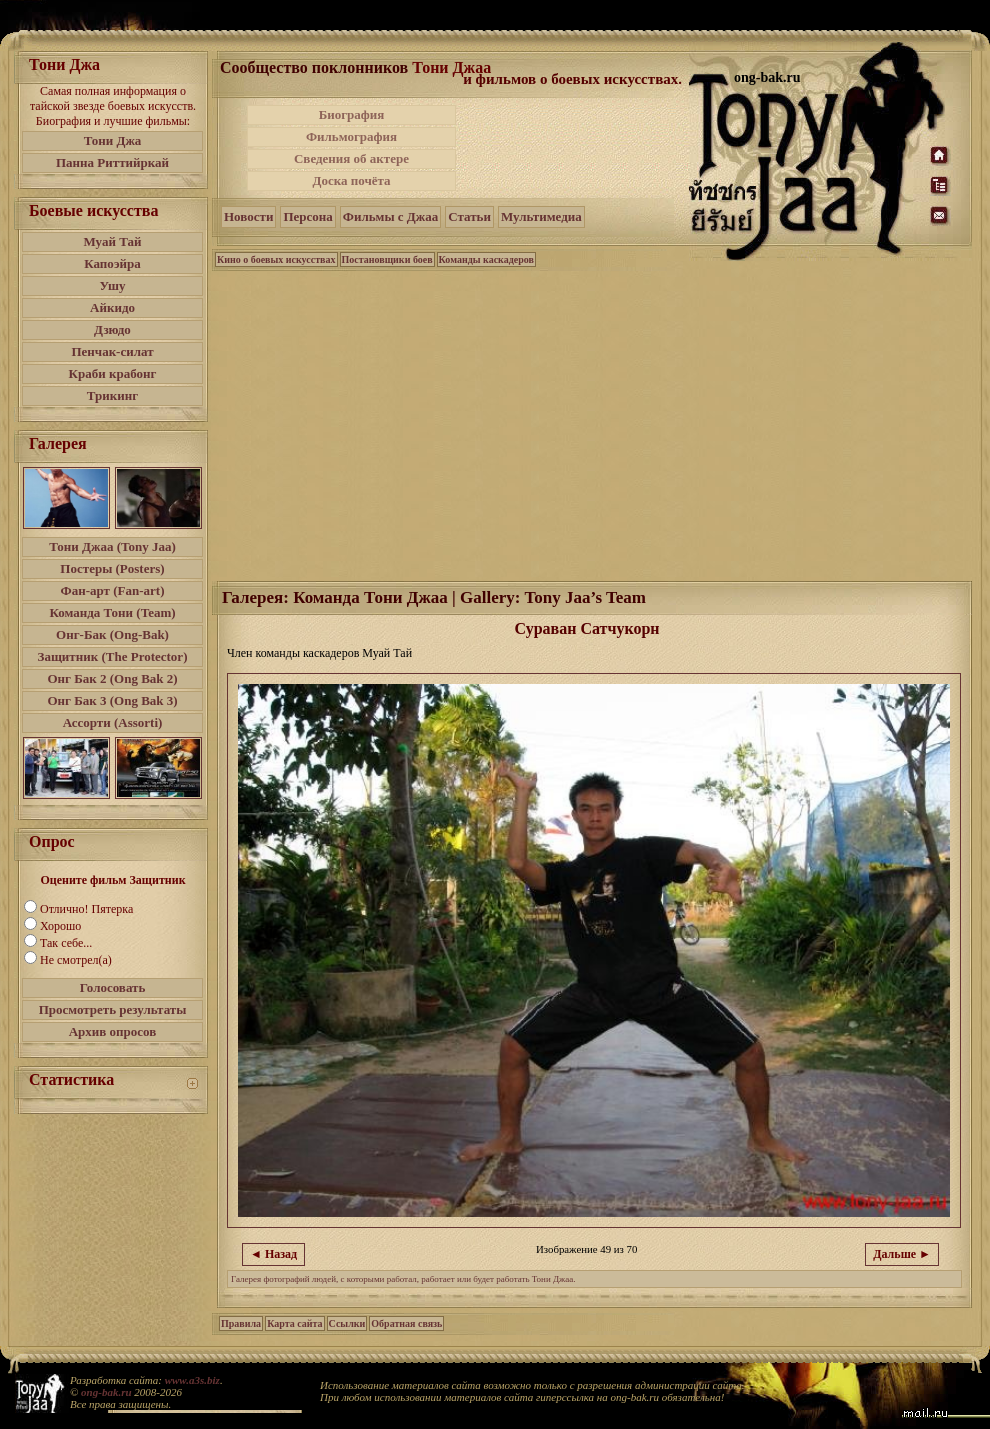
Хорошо (60, 926)
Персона (307, 216)
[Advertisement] (574, 148)
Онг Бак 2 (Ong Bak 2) (112, 678)
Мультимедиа (541, 216)
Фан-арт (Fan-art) (113, 590)
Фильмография (351, 136)
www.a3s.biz (192, 1380)
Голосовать (113, 987)
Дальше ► (902, 1254)
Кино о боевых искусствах (276, 259)
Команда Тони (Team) (112, 612)
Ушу (113, 285)
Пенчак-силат (112, 351)
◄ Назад (273, 1254)
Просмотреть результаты (113, 1009)
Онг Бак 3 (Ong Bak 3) (112, 700)
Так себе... (66, 943)
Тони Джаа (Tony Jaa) (112, 546)
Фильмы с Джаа (390, 216)
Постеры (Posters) (112, 568)
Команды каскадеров (486, 259)
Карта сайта (294, 1323)
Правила (241, 1323)
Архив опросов (113, 1031)
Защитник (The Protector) (113, 656)
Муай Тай (112, 241)
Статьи (469, 216)
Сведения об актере (351, 158)
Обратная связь (406, 1323)
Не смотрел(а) (76, 960)
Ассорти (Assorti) (113, 722)
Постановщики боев (387, 259)
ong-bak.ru (106, 1392)
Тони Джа (113, 140)
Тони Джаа (451, 67)
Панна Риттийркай (112, 162)
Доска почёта (351, 180)
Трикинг (112, 395)
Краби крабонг (113, 373)
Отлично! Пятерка (86, 909)
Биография (352, 114)
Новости (248, 216)
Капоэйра (112, 263)
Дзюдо (112, 329)
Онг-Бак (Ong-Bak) (112, 634)
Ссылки (347, 1323)
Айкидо (112, 307)
